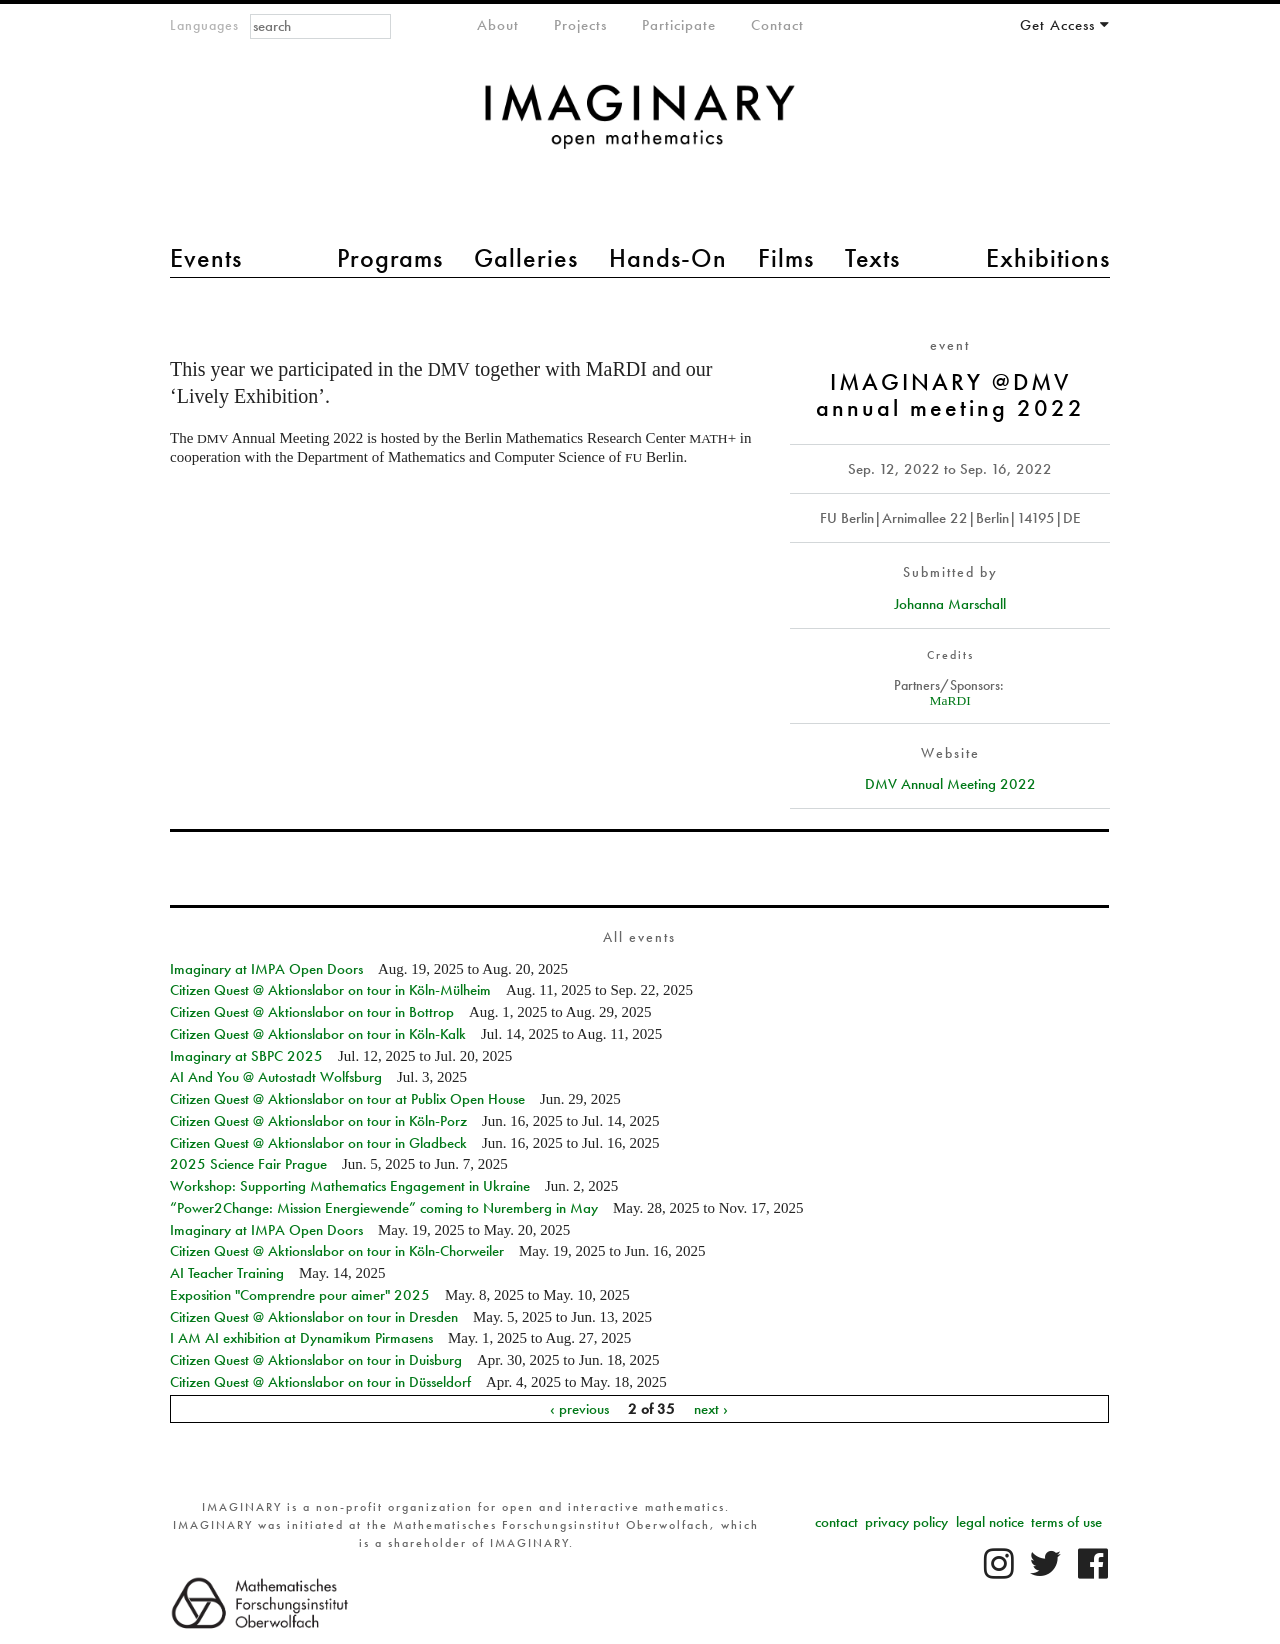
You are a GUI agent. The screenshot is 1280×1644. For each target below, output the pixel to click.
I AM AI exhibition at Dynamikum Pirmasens (301, 1338)
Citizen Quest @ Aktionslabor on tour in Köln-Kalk (318, 1034)
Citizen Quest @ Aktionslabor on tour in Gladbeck (318, 1143)
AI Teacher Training (227, 1273)
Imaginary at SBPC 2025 (246, 1056)
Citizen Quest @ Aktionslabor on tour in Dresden (314, 1317)
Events (206, 258)
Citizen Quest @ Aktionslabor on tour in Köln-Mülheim (330, 990)
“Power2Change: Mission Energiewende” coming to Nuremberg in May (384, 1208)
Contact (777, 25)
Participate (679, 25)
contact (836, 1522)
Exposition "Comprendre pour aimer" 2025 (300, 1295)
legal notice (990, 1522)
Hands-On (668, 258)
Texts (872, 258)
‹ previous (579, 1409)
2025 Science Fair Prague (248, 1164)
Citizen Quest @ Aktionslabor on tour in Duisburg (316, 1360)
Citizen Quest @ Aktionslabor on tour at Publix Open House (347, 1099)
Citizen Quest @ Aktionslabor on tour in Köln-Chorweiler (337, 1251)
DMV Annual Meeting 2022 (950, 784)
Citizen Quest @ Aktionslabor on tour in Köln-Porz (318, 1121)
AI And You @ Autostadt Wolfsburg (276, 1077)
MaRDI (950, 700)
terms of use (1066, 1522)
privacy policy (906, 1522)
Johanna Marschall (950, 604)
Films (786, 258)
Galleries (526, 258)
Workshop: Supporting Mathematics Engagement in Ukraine (350, 1186)
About (498, 25)
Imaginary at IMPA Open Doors (266, 969)
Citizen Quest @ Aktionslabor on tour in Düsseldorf (320, 1382)
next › (711, 1409)
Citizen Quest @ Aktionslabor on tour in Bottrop (312, 1012)
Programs (390, 258)
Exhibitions (1048, 258)
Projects (580, 25)
